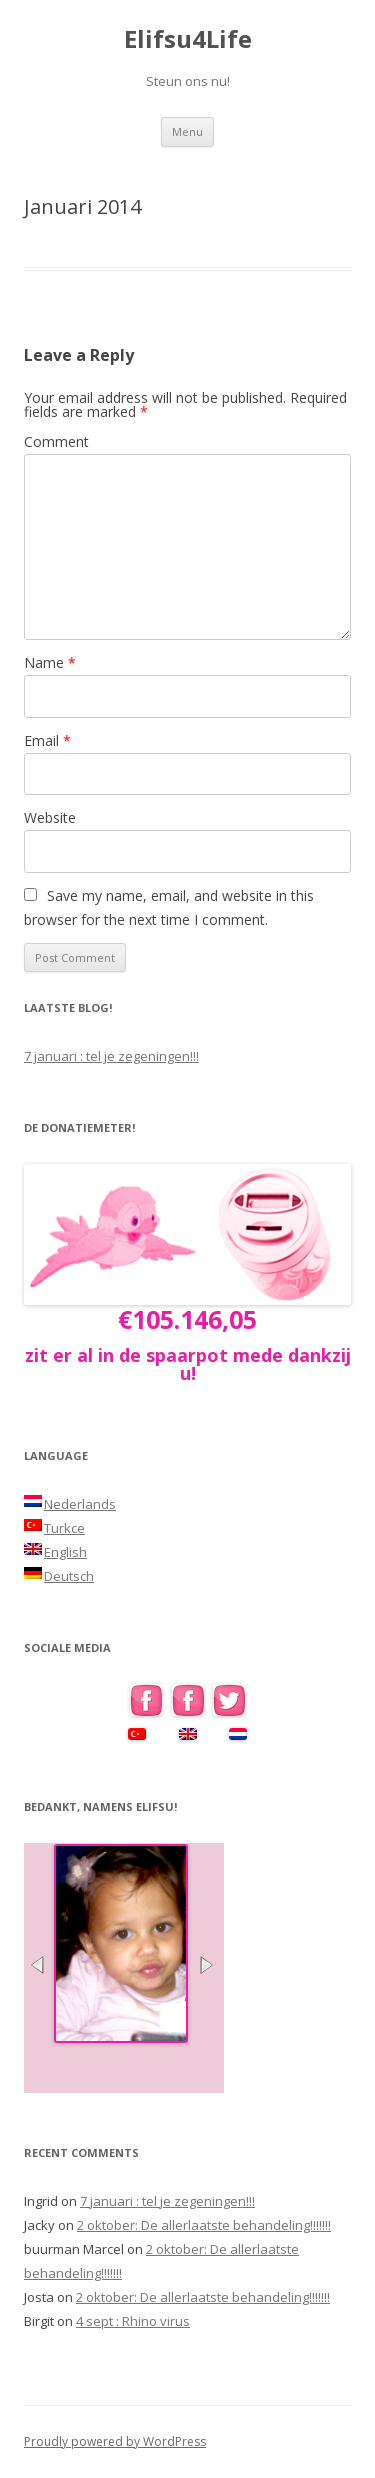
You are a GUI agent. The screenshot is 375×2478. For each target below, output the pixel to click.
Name (50, 662)
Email (47, 740)
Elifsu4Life (188, 39)
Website (50, 817)
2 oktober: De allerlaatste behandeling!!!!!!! (204, 2225)
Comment (56, 441)
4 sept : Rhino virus (133, 2321)
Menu (187, 131)
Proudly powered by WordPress (115, 2441)
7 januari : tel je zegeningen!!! (111, 1056)
